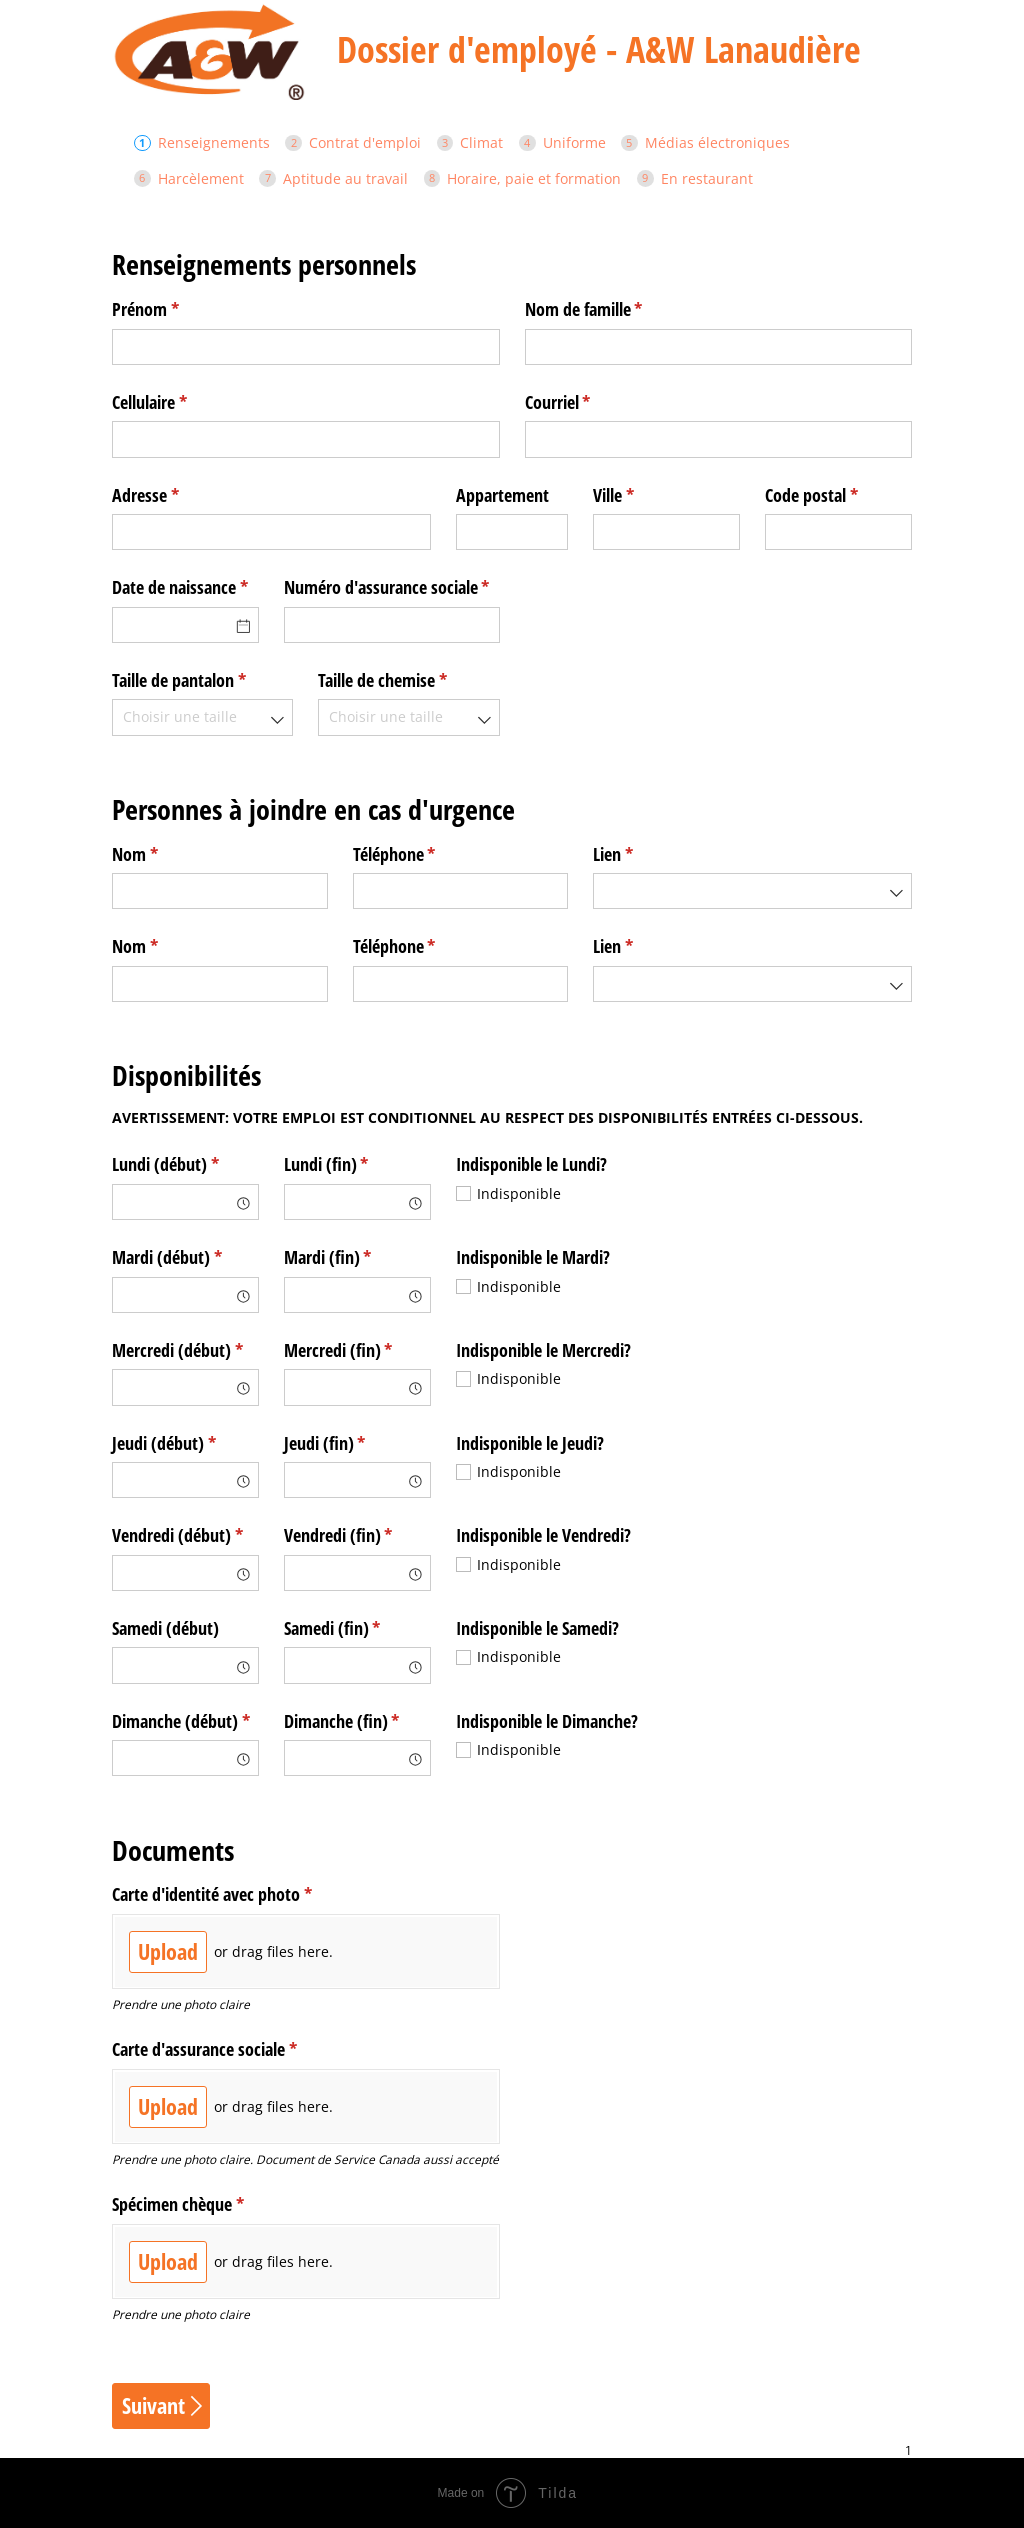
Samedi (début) (165, 1628)
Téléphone (424, 854)
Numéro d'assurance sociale (392, 587)
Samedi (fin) (357, 1628)
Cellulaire (179, 402)
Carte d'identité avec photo (241, 1894)
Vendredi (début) (185, 1535)
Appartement (502, 495)
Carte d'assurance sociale (234, 2049)
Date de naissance (185, 587)
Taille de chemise (408, 680)
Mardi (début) (185, 1257)
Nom (164, 854)
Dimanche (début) (185, 1721)
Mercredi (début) (185, 1350)
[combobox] (202, 717)
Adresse (175, 495)
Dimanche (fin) (357, 1721)
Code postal (838, 495)
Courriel (587, 402)
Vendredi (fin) (357, 1535)
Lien (642, 854)
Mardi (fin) (357, 1257)
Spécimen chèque (207, 2204)
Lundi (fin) (356, 1164)
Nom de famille (613, 309)
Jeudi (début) (185, 1443)
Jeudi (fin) (354, 1443)
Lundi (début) (185, 1164)
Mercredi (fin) (357, 1350)
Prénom (175, 309)
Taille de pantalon (202, 680)
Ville (643, 495)
